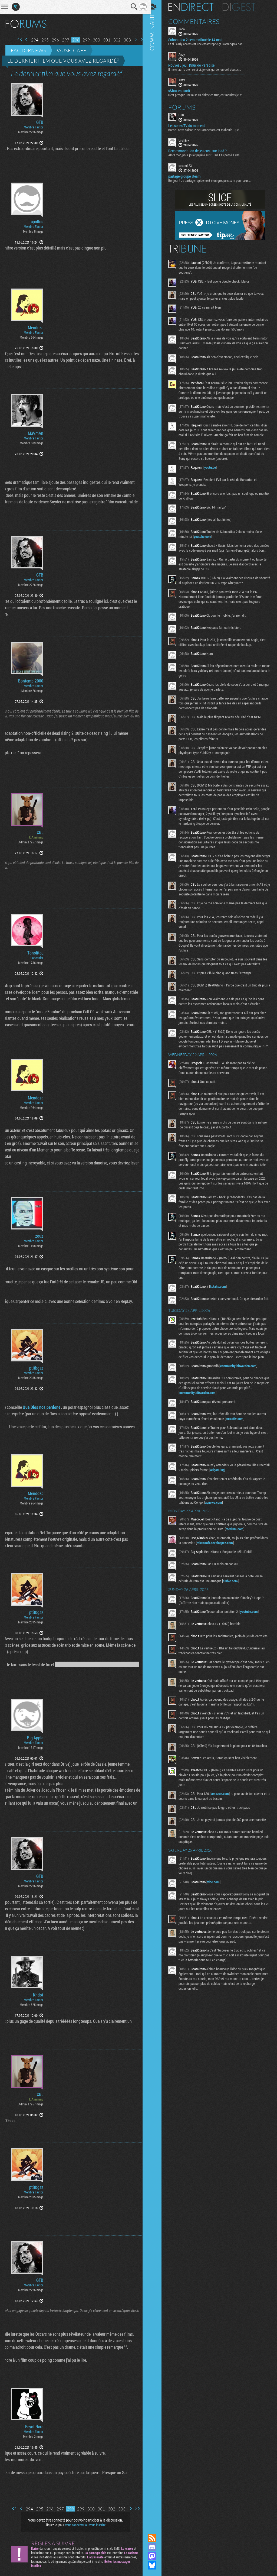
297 (61, 40)
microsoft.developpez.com (227, 1578)
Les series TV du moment (191, 125)
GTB (39, 122)
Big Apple (35, 1737)
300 (92, 40)
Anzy (186, 54)
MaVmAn (35, 433)
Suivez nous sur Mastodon (157, 2556)
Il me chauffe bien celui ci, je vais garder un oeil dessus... (209, 69)
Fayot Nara (34, 2426)
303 (123, 40)
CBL (40, 832)
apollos (37, 221)
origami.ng (235, 1505)
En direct (195, 7)
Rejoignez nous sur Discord (157, 2547)
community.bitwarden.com (243, 1401)
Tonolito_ (35, 952)
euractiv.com (239, 1454)
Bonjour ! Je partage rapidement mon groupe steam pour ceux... (214, 180)
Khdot (38, 1994)
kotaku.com (222, 1310)
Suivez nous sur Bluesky (157, 2565)
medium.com (243, 1564)
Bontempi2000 (30, 680)
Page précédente (22, 39)
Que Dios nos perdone (37, 1407)
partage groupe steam (189, 176)
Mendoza (35, 327)
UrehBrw (188, 140)
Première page (16, 39)
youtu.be (214, 476)
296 (51, 40)
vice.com (218, 1920)
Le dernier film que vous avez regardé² (63, 61)
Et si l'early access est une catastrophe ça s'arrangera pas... (211, 43)
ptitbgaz (36, 1367)
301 (102, 40)
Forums (186, 107)
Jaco (186, 29)
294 (30, 40)
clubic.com (234, 1616)
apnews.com (223, 1537)
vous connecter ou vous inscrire (83, 2525)
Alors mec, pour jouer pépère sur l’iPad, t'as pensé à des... (209, 155)
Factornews (28, 50)
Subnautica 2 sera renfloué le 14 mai (199, 39)
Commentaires (198, 21)
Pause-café (71, 50)
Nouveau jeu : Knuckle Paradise (196, 65)
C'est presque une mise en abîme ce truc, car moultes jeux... (211, 94)
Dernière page (139, 39)
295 (41, 40)
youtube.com (207, 545)
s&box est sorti (183, 90)
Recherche (130, 7)
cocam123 (189, 165)
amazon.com (224, 1832)
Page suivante (132, 39)
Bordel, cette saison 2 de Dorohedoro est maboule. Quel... (209, 129)
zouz (39, 1236)
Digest (243, 7)
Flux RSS (157, 2538)
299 (82, 40)
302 (113, 40)
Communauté (156, 1261)
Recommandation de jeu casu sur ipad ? (202, 150)
